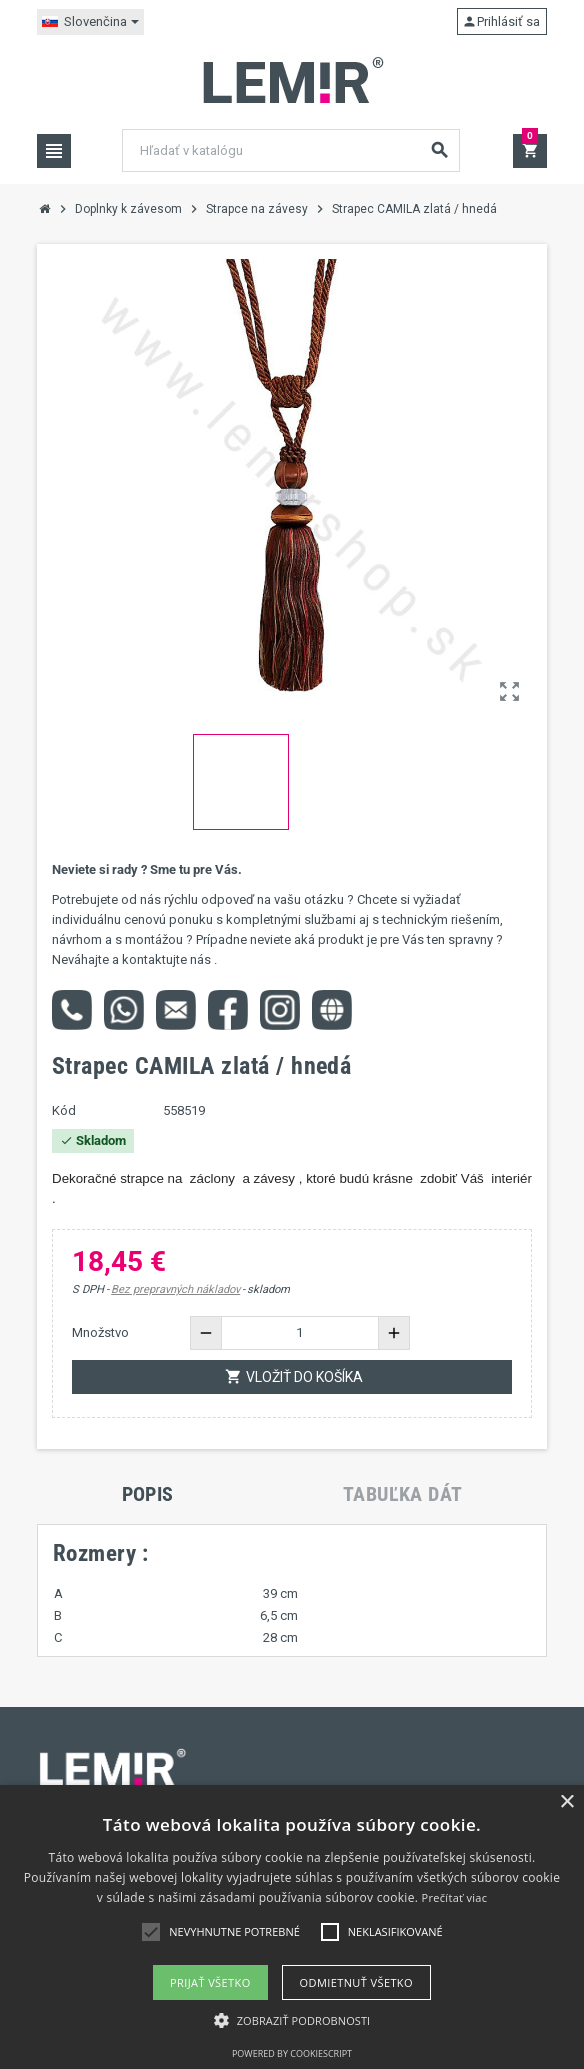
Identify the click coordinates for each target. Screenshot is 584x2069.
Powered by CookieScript (292, 2053)
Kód (64, 1110)
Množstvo (100, 1332)
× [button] (566, 1802)
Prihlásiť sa (501, 21)
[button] (292, 2020)
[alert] (292, 1927)
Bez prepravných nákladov (175, 1289)
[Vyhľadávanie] (291, 150)
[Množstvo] (300, 1333)
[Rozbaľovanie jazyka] (90, 22)
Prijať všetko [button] (210, 1982)
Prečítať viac (455, 1897)
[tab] (148, 1494)
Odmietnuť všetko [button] (356, 1982)
